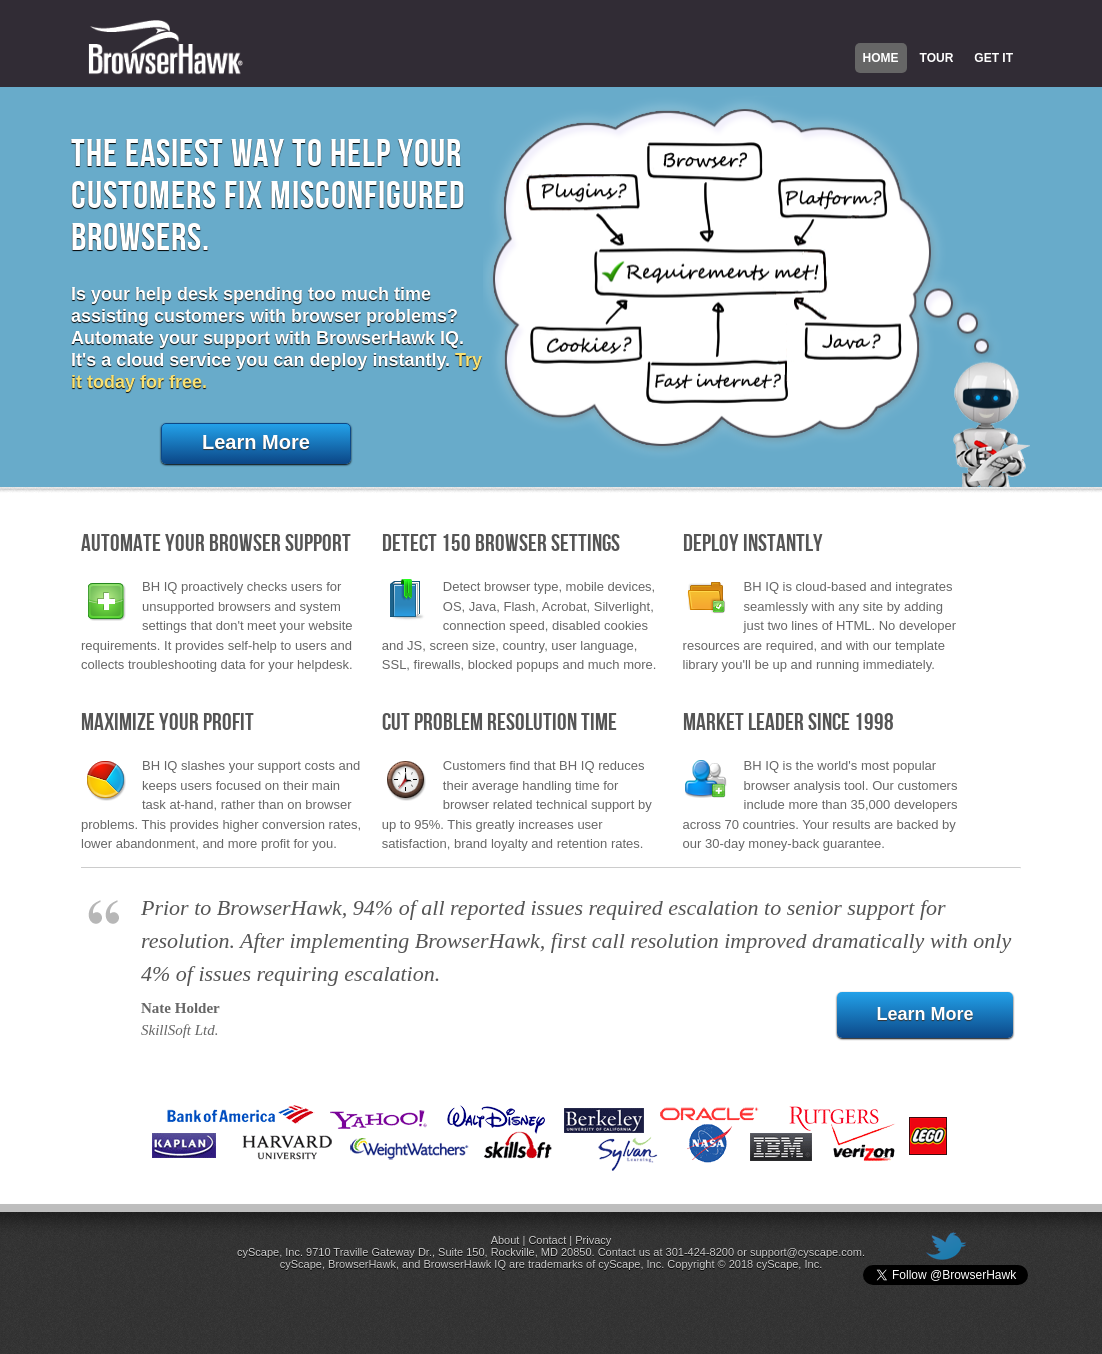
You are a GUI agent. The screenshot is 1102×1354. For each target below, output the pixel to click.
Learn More (256, 442)
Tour (937, 58)
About (505, 1240)
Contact (547, 1240)
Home (881, 58)
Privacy (593, 1240)
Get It (993, 58)
